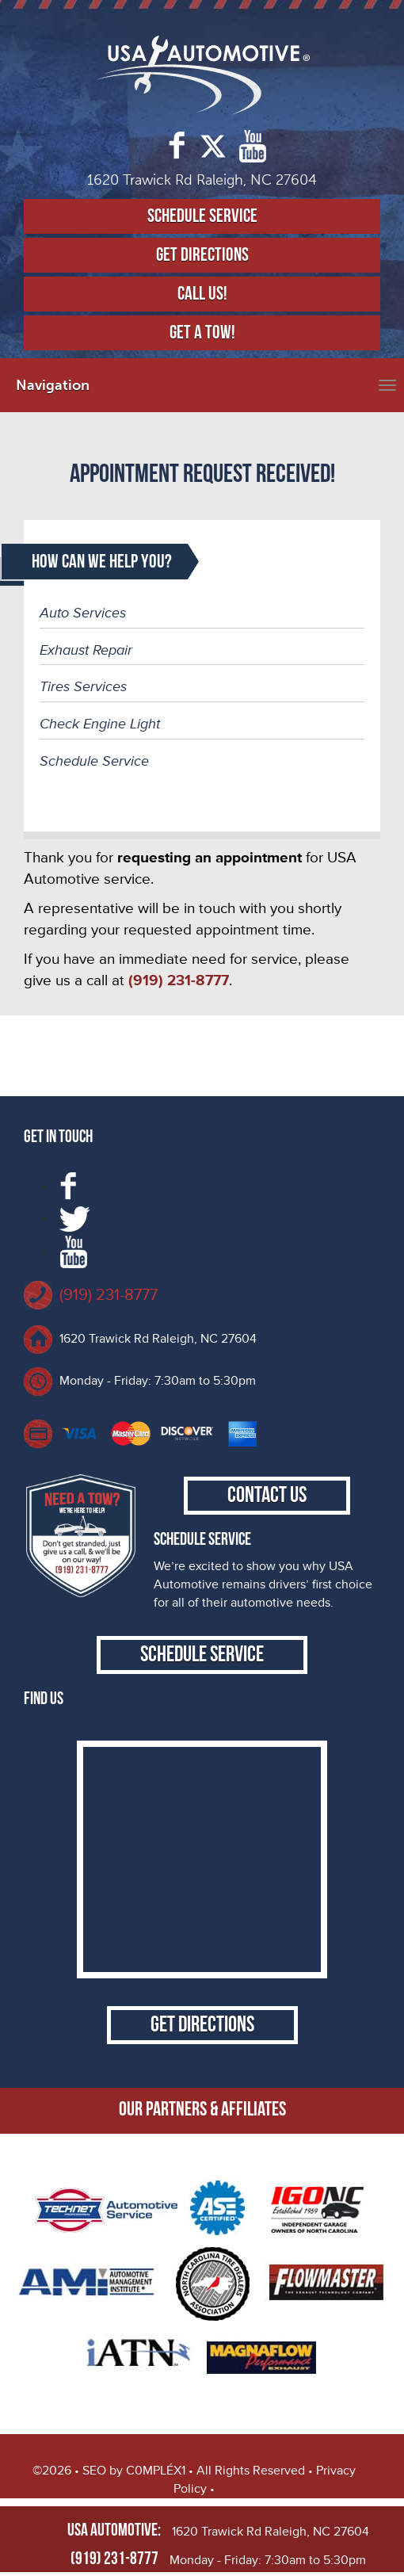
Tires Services (83, 686)
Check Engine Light (100, 723)
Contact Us (267, 1495)
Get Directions (202, 254)
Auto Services (83, 612)
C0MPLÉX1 (155, 2471)
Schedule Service (202, 215)
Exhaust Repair (86, 650)
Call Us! (202, 293)
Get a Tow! (202, 332)
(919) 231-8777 (108, 1295)
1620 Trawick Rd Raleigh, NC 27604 (158, 1339)
